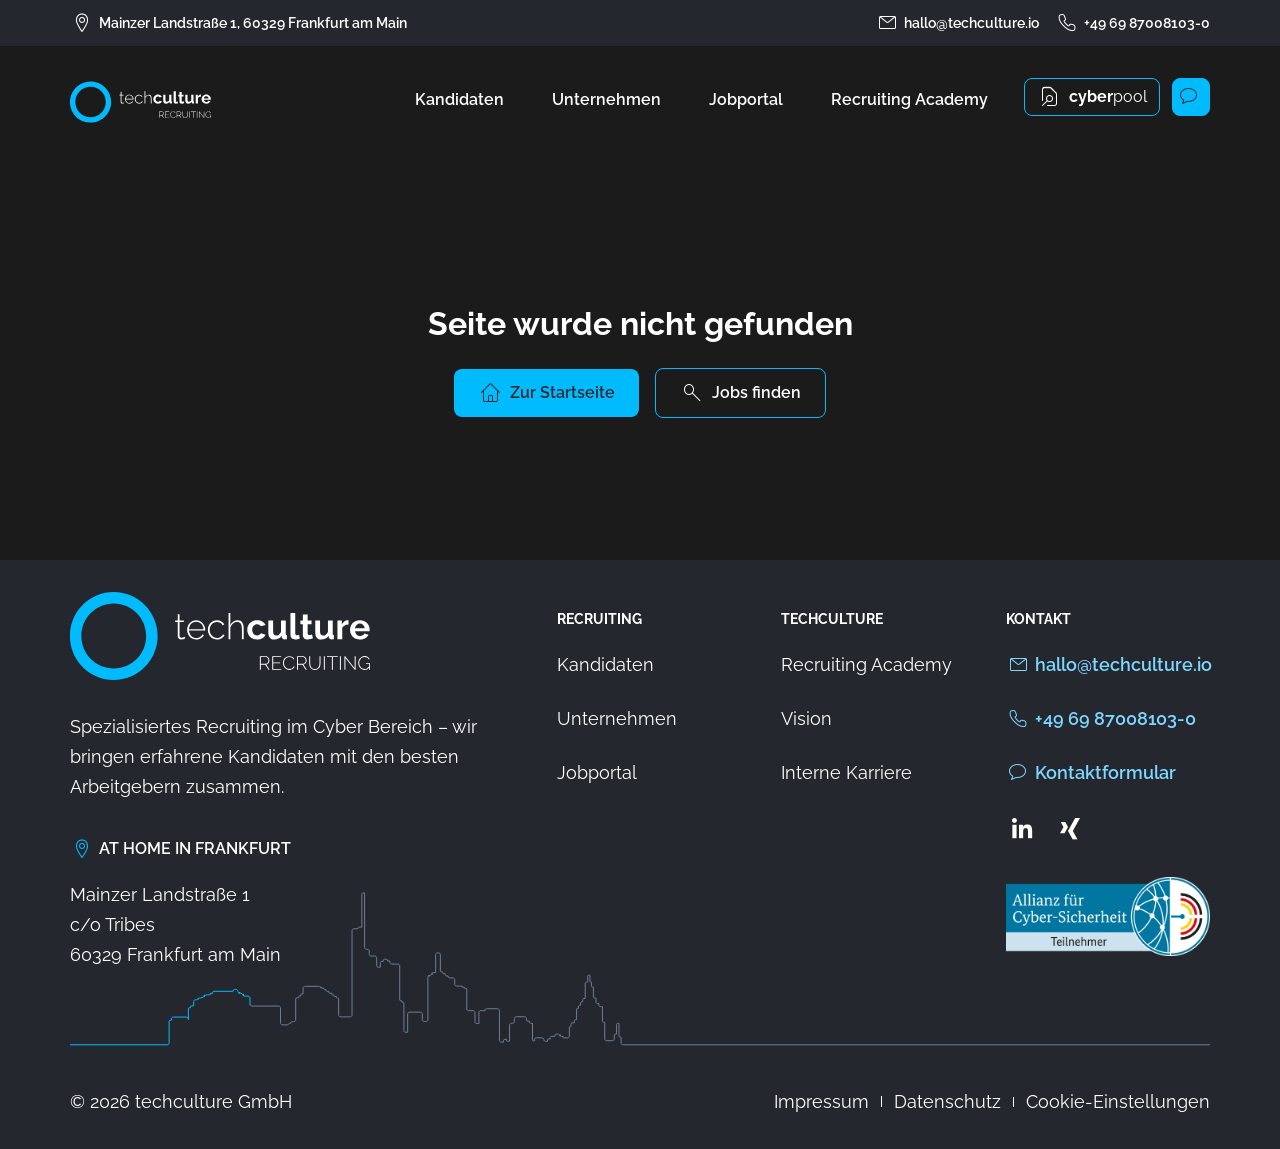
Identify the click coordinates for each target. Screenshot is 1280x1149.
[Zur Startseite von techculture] (140, 102)
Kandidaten (459, 99)
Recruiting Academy (909, 99)
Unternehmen (606, 99)
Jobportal (746, 99)
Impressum (821, 1101)
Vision (806, 718)
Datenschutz (947, 1101)
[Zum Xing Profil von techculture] (1070, 828)
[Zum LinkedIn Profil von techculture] (1022, 828)
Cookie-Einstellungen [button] (1118, 1101)
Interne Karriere (846, 772)
